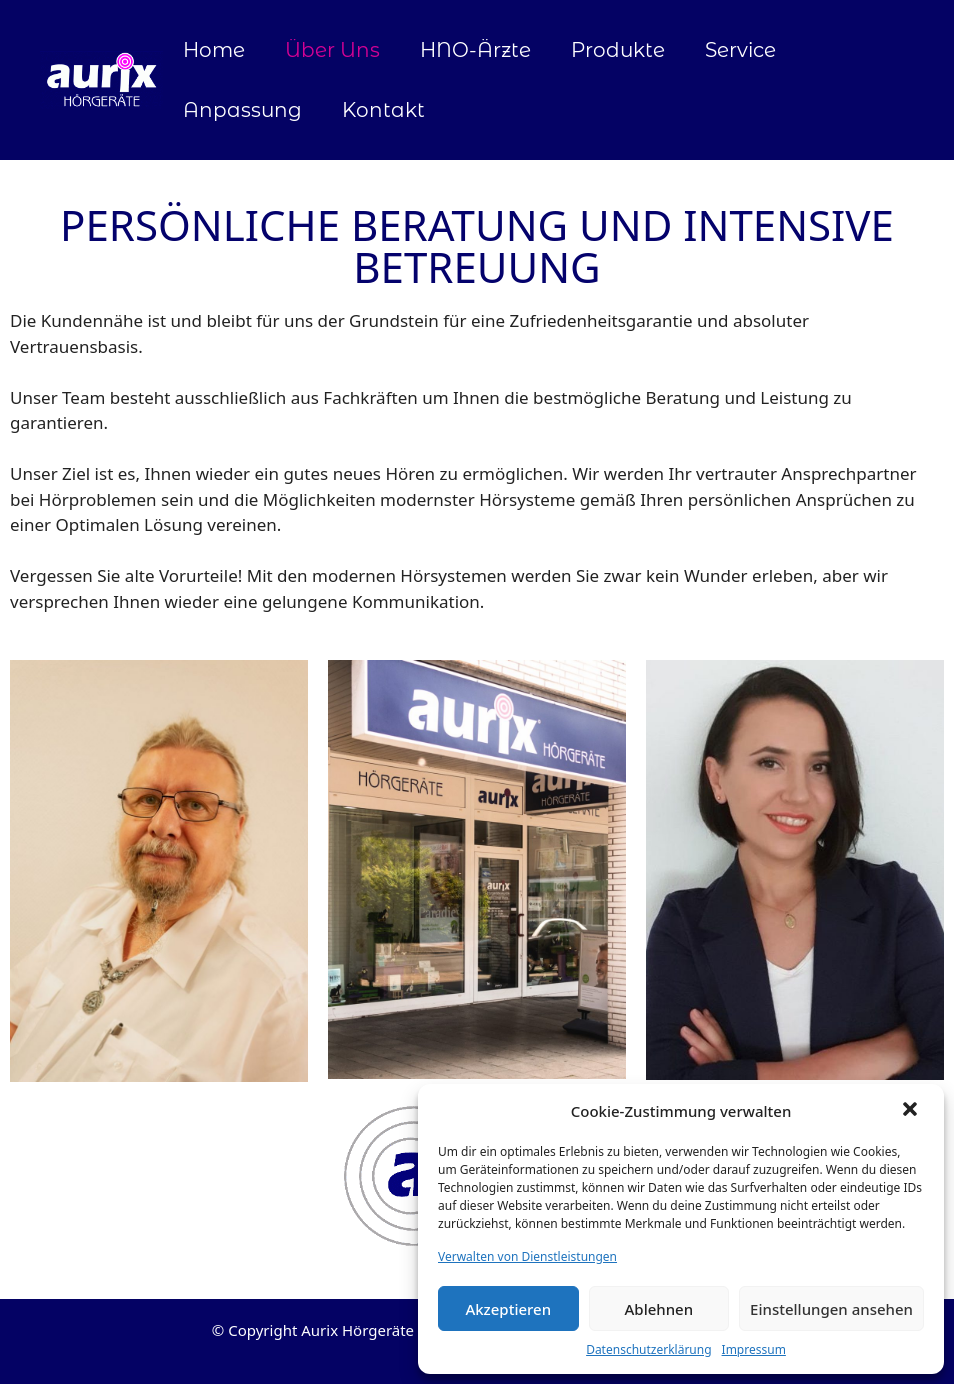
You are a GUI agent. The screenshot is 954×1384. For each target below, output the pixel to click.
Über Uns (332, 50)
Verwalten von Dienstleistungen (527, 1256)
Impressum (754, 1349)
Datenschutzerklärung (648, 1349)
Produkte (618, 50)
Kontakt (383, 110)
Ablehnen (659, 1309)
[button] (912, 1111)
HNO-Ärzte (475, 50)
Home (214, 50)
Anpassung (242, 110)
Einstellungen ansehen (831, 1309)
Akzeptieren (508, 1309)
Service (740, 50)
